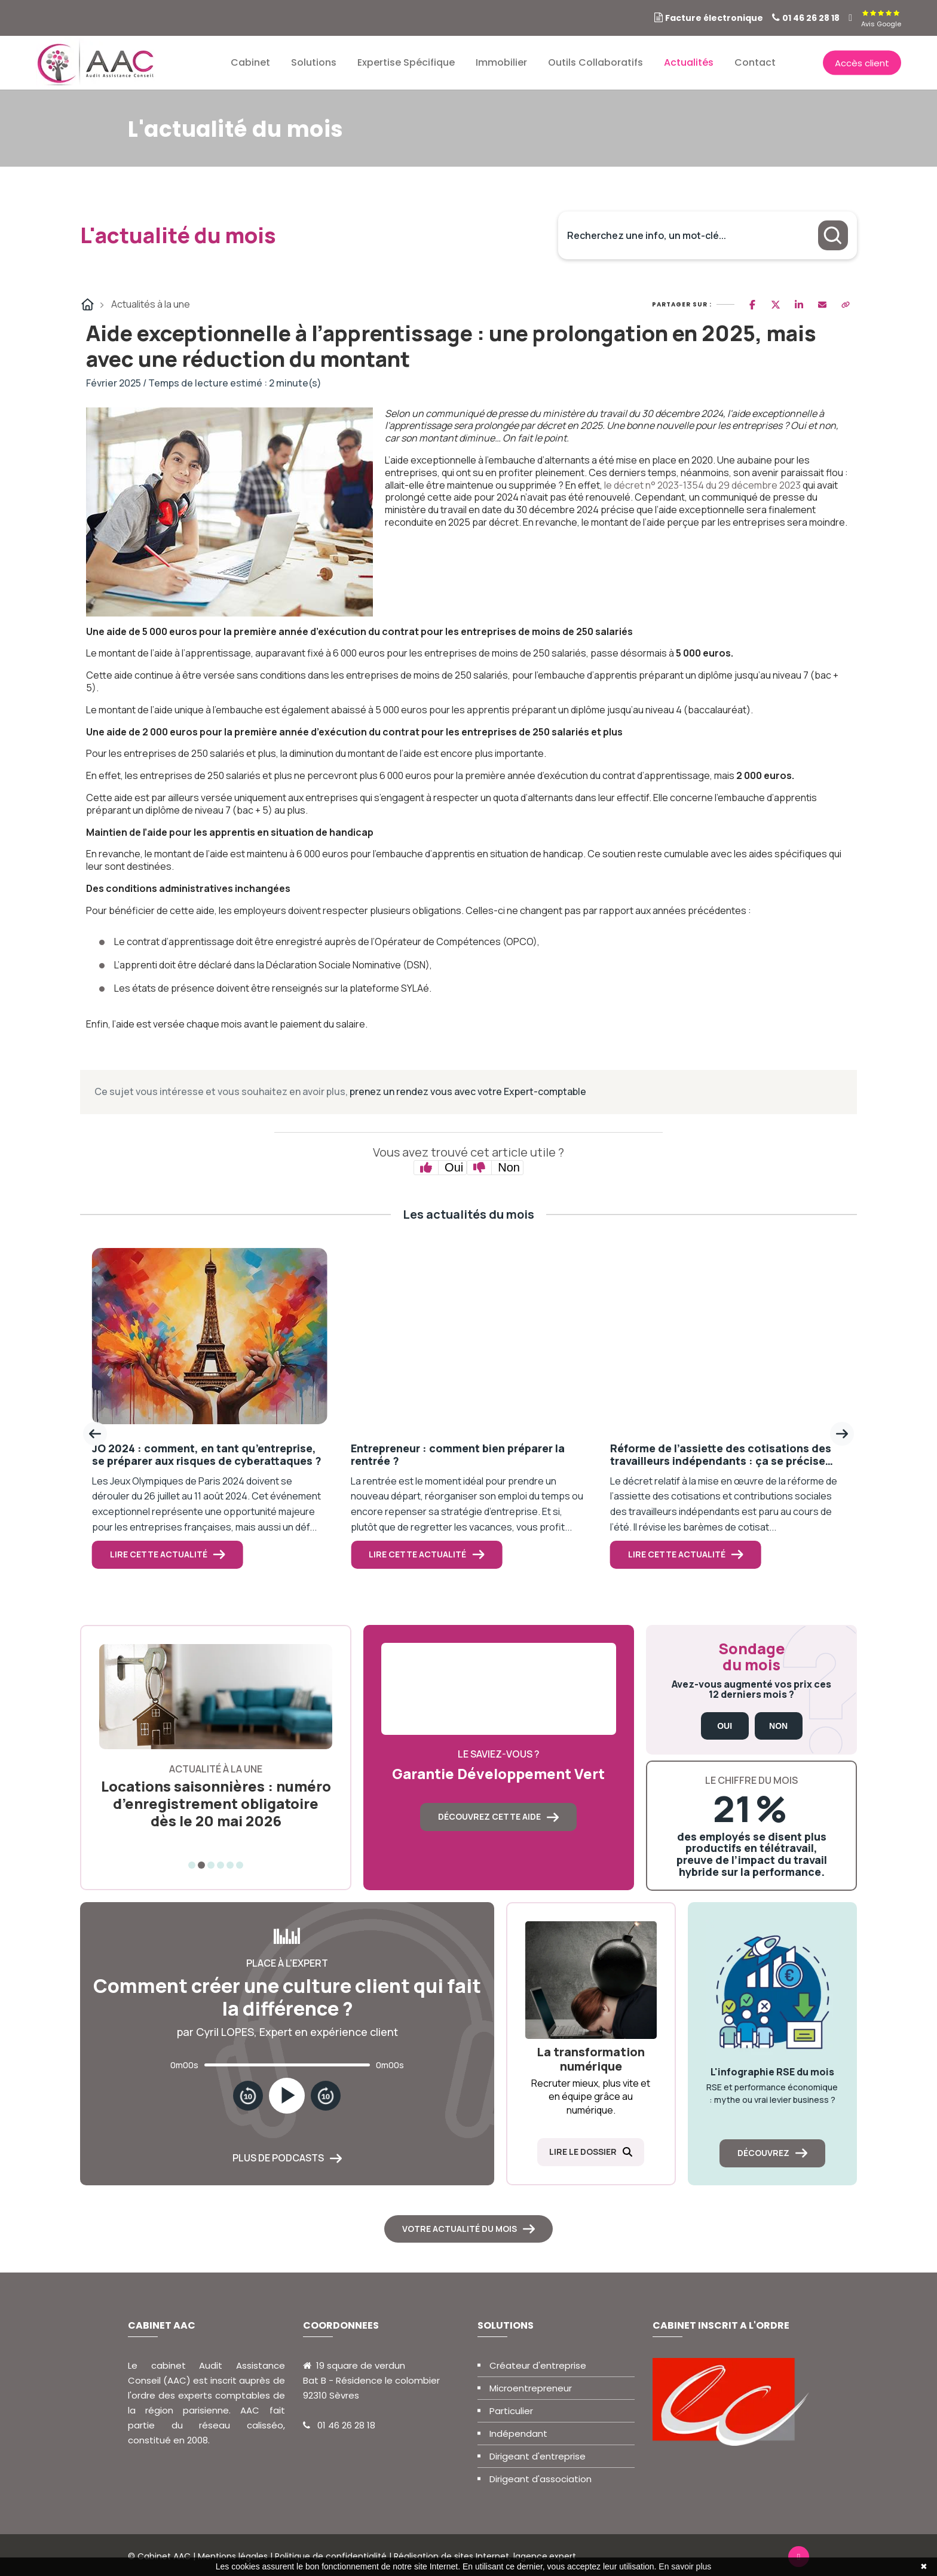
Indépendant (518, 2433)
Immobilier (501, 62)
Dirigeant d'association (540, 2479)
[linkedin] (850, 18)
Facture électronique (714, 18)
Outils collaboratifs (595, 62)
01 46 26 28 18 (811, 18)
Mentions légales (233, 2556)
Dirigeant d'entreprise (537, 2456)
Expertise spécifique (406, 62)
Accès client (862, 62)
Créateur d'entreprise (537, 2365)
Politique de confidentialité (331, 2556)
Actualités (689, 62)
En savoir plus (685, 2566)
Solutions (313, 62)
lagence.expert (544, 2556)
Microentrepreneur (530, 2388)
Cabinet (250, 62)
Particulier (511, 2411)
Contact (755, 62)
